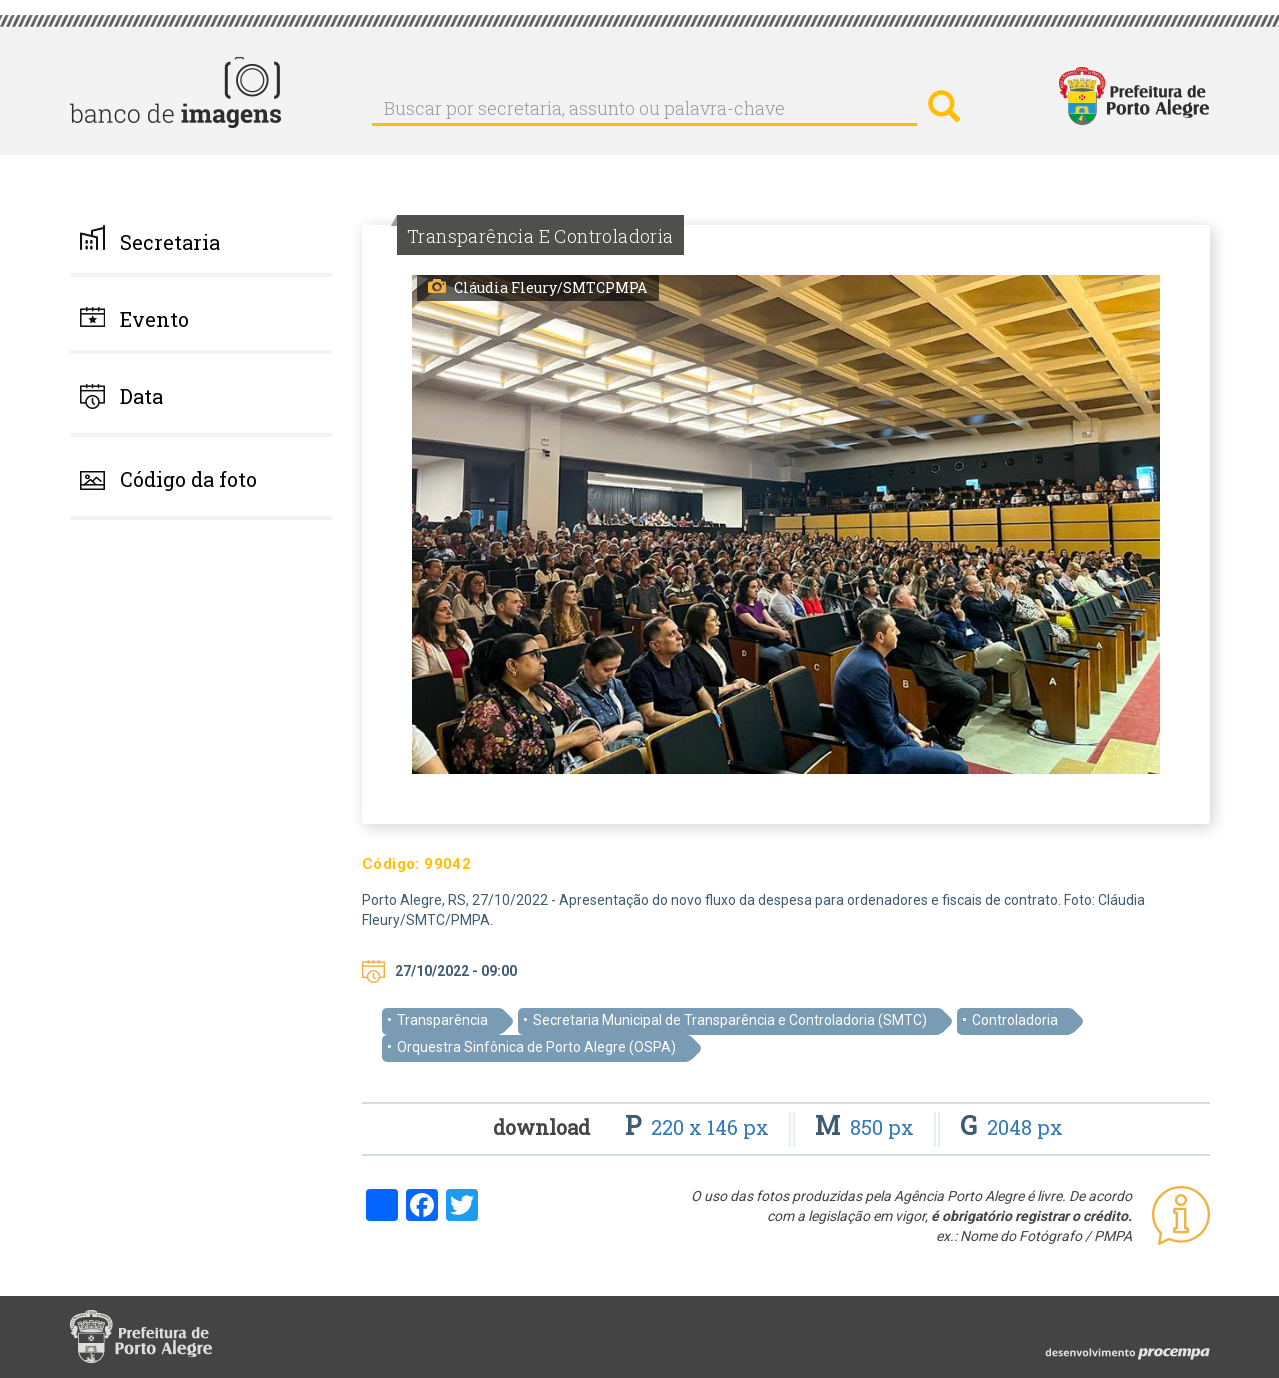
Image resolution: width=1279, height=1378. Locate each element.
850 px (867, 1127)
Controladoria (1015, 1020)
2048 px (1011, 1127)
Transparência (442, 1020)
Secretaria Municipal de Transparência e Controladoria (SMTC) (730, 1020)
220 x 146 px (699, 1127)
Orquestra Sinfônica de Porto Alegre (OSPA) (536, 1047)
